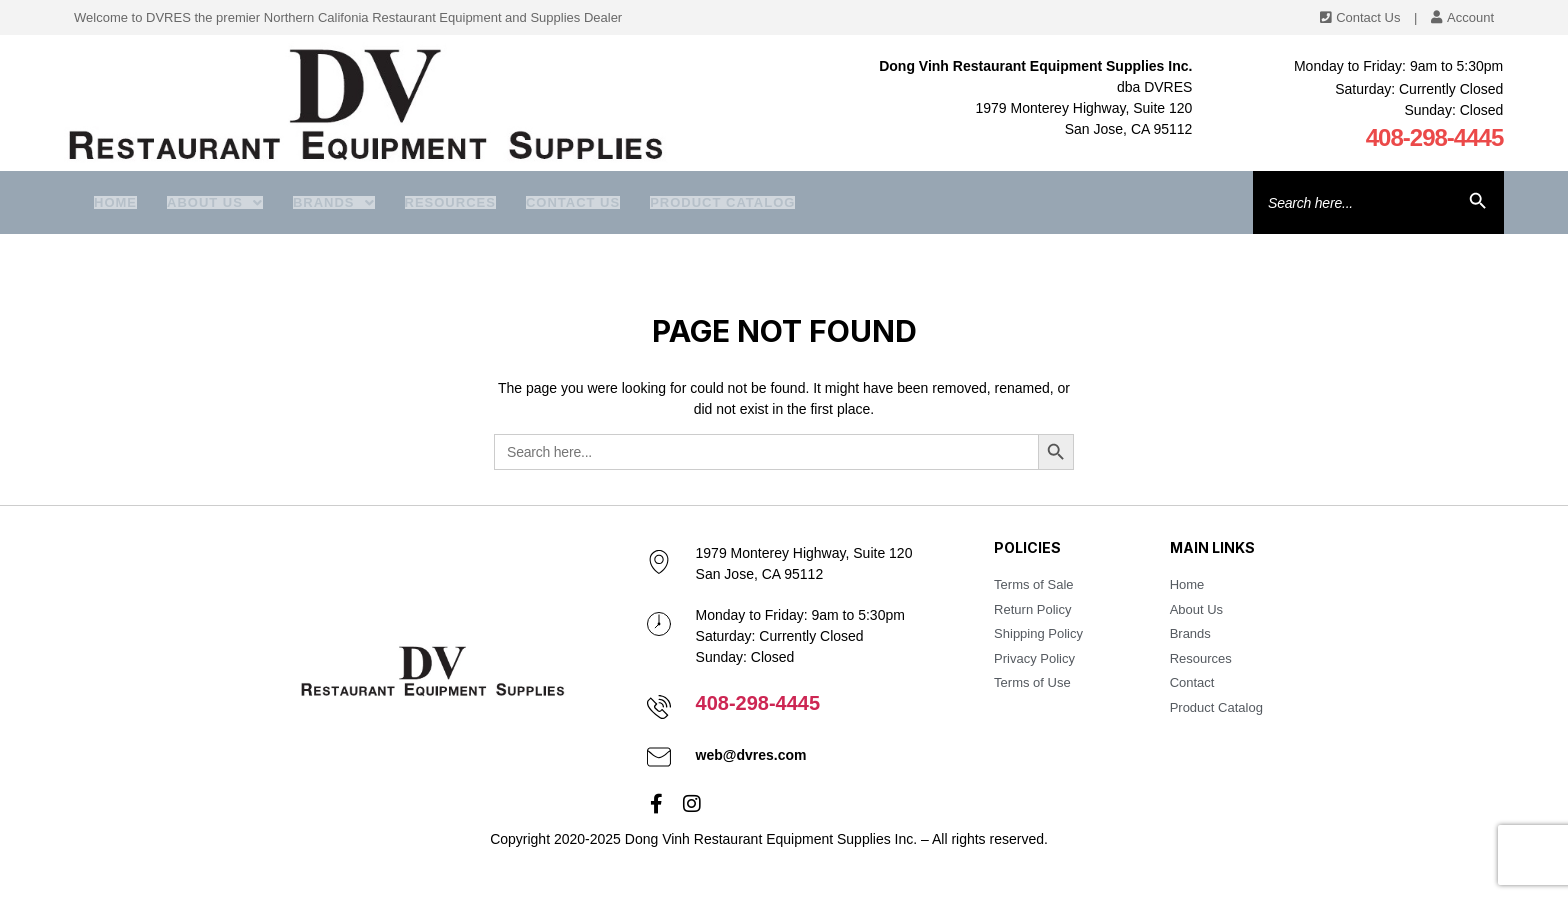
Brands (334, 202)
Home (115, 202)
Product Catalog (722, 202)
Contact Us (573, 202)
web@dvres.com (751, 755)
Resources (450, 202)
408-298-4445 (1435, 137)
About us (215, 202)
